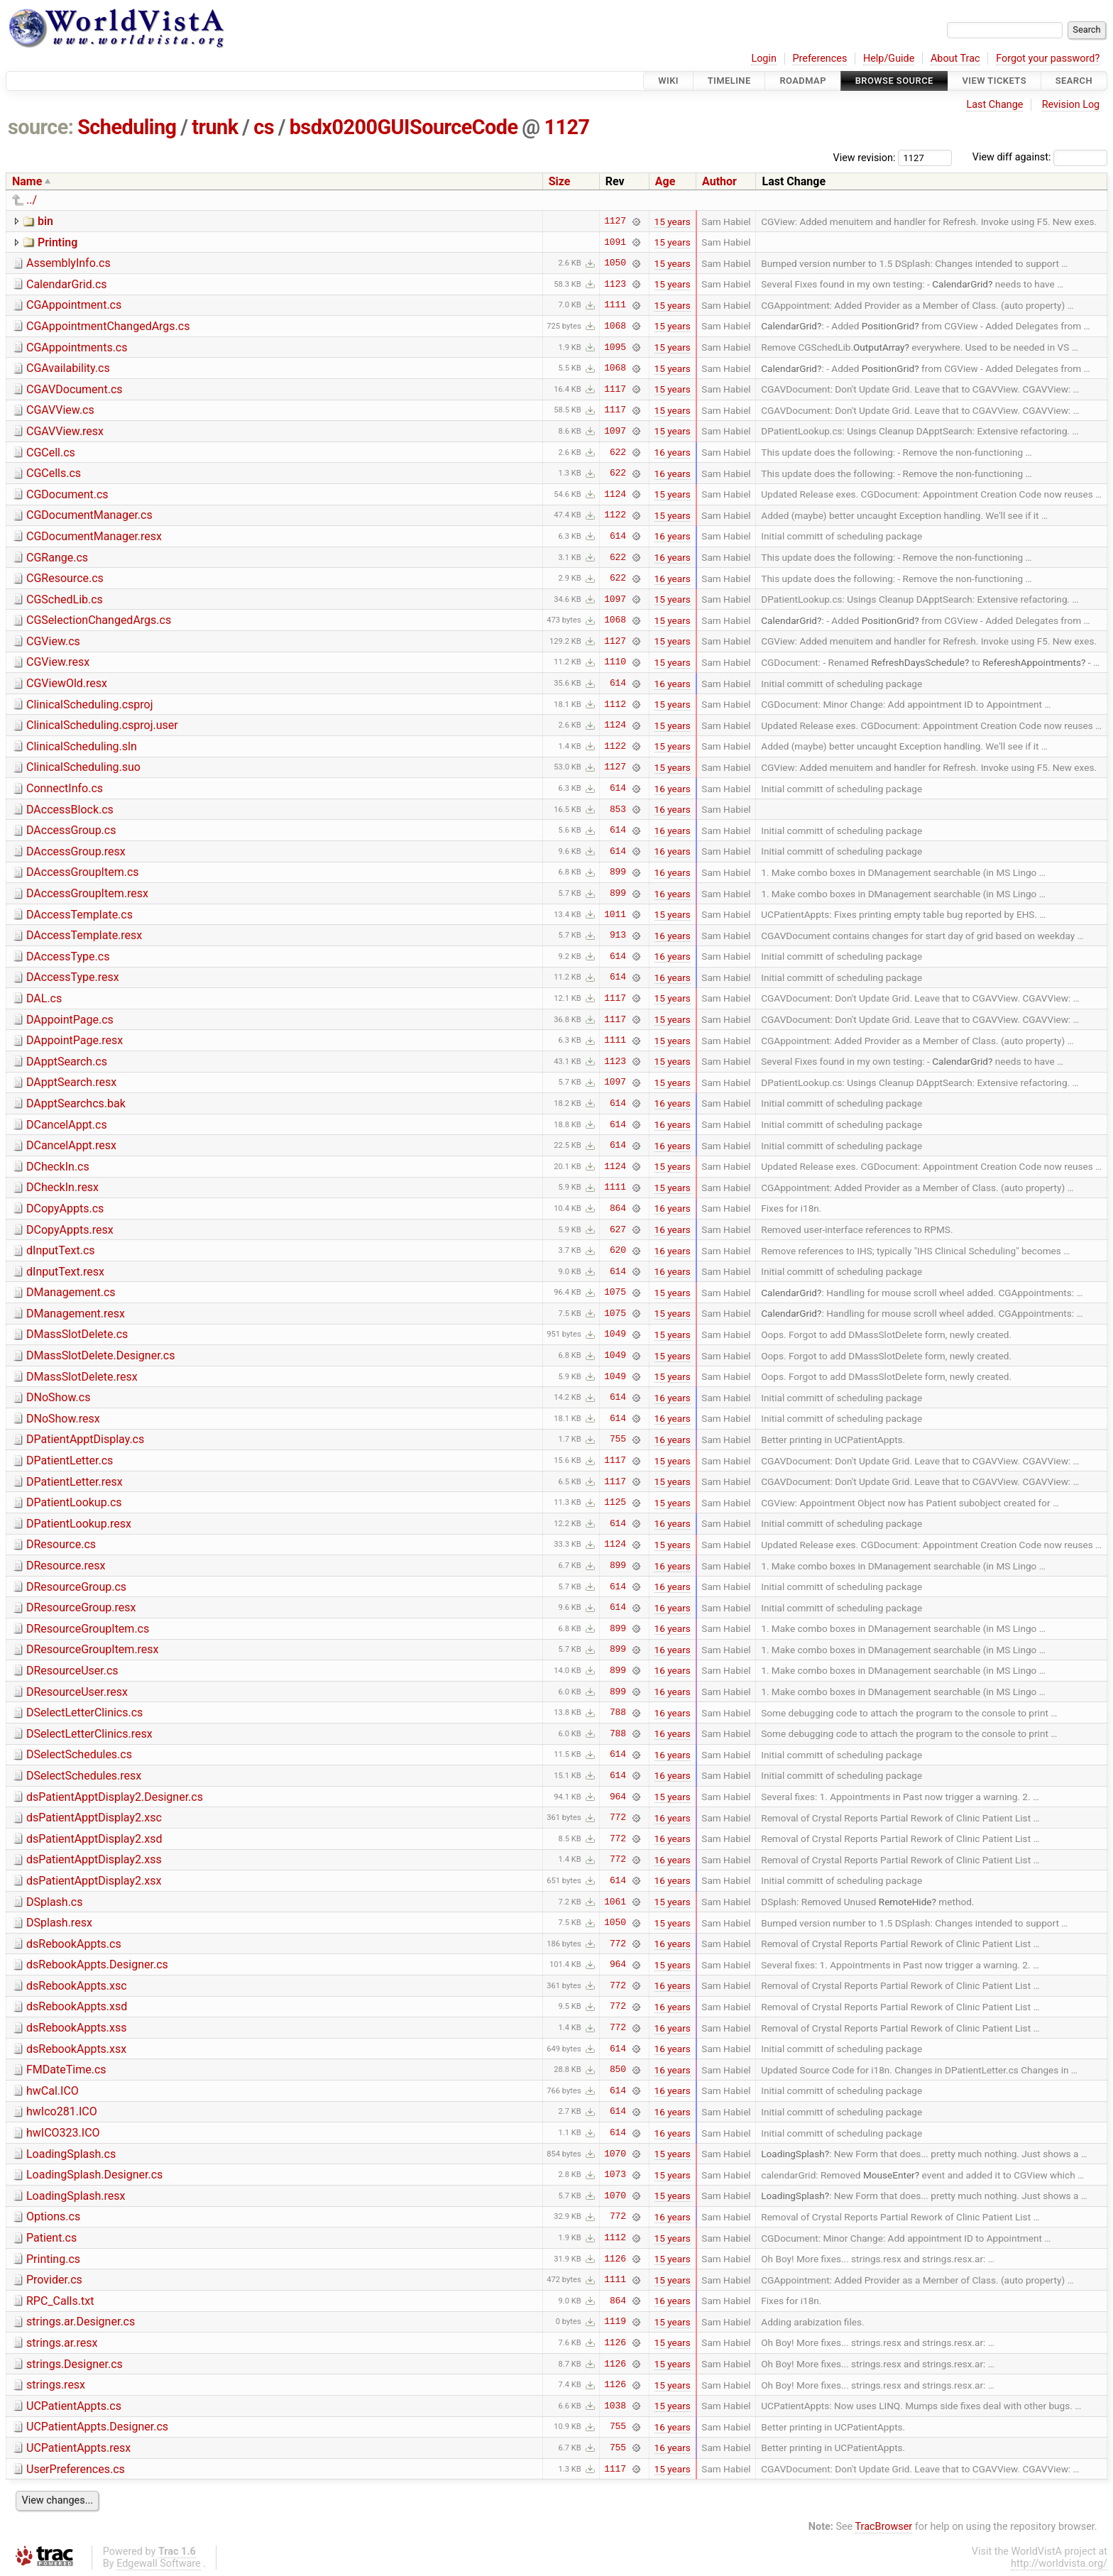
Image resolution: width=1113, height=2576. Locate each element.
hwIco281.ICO (61, 2111)
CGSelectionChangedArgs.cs (98, 620)
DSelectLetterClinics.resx (89, 1734)
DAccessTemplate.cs (79, 914)
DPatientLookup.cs (74, 1502)
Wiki (668, 80)
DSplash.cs (54, 1902)
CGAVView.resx (65, 431)
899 (618, 872)
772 (618, 1818)
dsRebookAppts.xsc (76, 1986)
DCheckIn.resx (62, 1187)
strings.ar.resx (61, 2343)
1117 (615, 389)
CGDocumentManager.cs (89, 515)
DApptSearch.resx (71, 1082)
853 (618, 809)
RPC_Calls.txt (60, 2301)
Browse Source (894, 80)
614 (618, 536)
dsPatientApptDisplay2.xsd (94, 1839)
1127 (566, 127)
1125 (615, 1502)
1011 (615, 914)
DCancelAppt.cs (66, 1124)
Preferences (819, 59)
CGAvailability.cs (68, 368)
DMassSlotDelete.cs (77, 1334)
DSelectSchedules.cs (79, 1754)
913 (618, 935)
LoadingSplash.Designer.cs (94, 2174)
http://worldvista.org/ (1059, 2564)
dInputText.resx (65, 1271)
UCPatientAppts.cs (73, 2406)
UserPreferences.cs (75, 2469)
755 (618, 1439)
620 (618, 1250)
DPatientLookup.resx (78, 1523)
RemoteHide (905, 1901)
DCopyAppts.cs (65, 1208)
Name (27, 181)
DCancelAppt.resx (71, 1145)
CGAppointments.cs (77, 347)
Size (560, 181)
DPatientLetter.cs (69, 1460)
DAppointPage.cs (70, 1019)
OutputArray (878, 347)
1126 (615, 2258)
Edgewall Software (158, 2564)
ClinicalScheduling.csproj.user (102, 725)
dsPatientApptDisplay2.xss (94, 1859)
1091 (615, 242)
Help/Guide (888, 59)
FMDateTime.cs (66, 2069)
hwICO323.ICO (63, 2132)
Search (1074, 80)
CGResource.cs (65, 578)
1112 (615, 704)
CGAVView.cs (60, 410)
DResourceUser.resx (77, 1692)
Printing (57, 242)
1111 (615, 305)
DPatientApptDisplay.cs (85, 1439)
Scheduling (126, 127)
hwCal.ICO (52, 2091)
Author (719, 181)
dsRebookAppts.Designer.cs (97, 1964)
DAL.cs (44, 998)
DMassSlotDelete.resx (82, 1376)
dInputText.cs (60, 1250)
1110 (615, 662)
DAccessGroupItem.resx (87, 893)
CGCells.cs (53, 473)
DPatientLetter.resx (74, 1482)
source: (41, 127)
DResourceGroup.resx (81, 1607)
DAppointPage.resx (74, 1040)
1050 (615, 263)
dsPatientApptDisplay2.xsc (94, 1817)
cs (263, 127)
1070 (615, 2153)
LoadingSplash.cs (71, 2154)
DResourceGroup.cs (76, 1587)
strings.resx (55, 2384)
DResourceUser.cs (72, 1670)
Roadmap (802, 80)
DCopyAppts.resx (70, 1230)
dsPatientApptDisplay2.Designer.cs (114, 1797)
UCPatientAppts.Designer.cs (97, 2426)
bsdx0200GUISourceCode (404, 127)
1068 (615, 325)
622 (618, 452)
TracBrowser (884, 2527)
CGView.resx (57, 662)
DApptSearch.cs (66, 1061)
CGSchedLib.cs (64, 599)
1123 (615, 284)
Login (764, 59)
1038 (615, 2405)
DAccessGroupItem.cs (82, 872)
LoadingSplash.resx (76, 2196)
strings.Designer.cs (74, 2364)
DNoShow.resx (63, 1418)
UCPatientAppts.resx (78, 2448)
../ (31, 200)
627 (618, 1229)
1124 (615, 494)
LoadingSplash (793, 2153)
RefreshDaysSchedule (918, 662)
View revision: (864, 157)
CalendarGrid (960, 284)
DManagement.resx (75, 1313)
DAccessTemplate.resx (84, 935)
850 (618, 2069)
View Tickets (994, 80)
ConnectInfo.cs (64, 788)
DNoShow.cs (58, 1397)
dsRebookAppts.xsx (76, 2049)
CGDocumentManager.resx (94, 536)
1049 (615, 1334)
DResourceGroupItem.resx (92, 1649)
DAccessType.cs (67, 956)
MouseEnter (889, 2175)
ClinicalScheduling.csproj (89, 704)
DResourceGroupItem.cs (87, 1628)
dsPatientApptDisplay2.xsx (93, 1880)
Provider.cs (54, 2279)
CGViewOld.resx (66, 683)
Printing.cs (53, 2259)
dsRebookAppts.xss (76, 2027)
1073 (615, 2175)
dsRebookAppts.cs (73, 1944)
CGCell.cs (50, 452)
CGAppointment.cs (73, 305)
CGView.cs (53, 641)
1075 (615, 1292)
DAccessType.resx (72, 977)
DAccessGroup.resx (76, 851)
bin (45, 221)
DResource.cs (61, 1544)
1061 (615, 1901)
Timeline (729, 80)
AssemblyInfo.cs (68, 263)
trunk (215, 127)
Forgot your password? (1048, 59)
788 (618, 1712)
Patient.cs (51, 2238)
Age (665, 181)
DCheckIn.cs (57, 1166)
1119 (615, 2321)
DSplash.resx (59, 1922)
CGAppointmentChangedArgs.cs (108, 326)
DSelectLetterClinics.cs (84, 1712)
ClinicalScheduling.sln (81, 746)
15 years (672, 221)
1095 (615, 347)
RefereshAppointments (1031, 662)
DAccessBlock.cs (70, 809)
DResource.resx (65, 1565)
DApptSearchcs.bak (76, 1103)
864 (618, 1208)
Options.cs (53, 2216)
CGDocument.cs (67, 494)
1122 (615, 515)
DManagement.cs (71, 1292)
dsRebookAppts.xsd (76, 2006)
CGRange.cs (57, 557)
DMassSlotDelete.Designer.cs (100, 1355)
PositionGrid (888, 325)
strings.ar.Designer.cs (80, 2321)
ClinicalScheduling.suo (83, 767)
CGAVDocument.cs (74, 389)
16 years (672, 452)
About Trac (955, 59)
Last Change (994, 105)
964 (618, 1796)
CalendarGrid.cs (66, 284)
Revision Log (1071, 105)
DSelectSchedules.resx (83, 1775)
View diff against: (1039, 157)
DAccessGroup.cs (71, 830)
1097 (615, 430)
